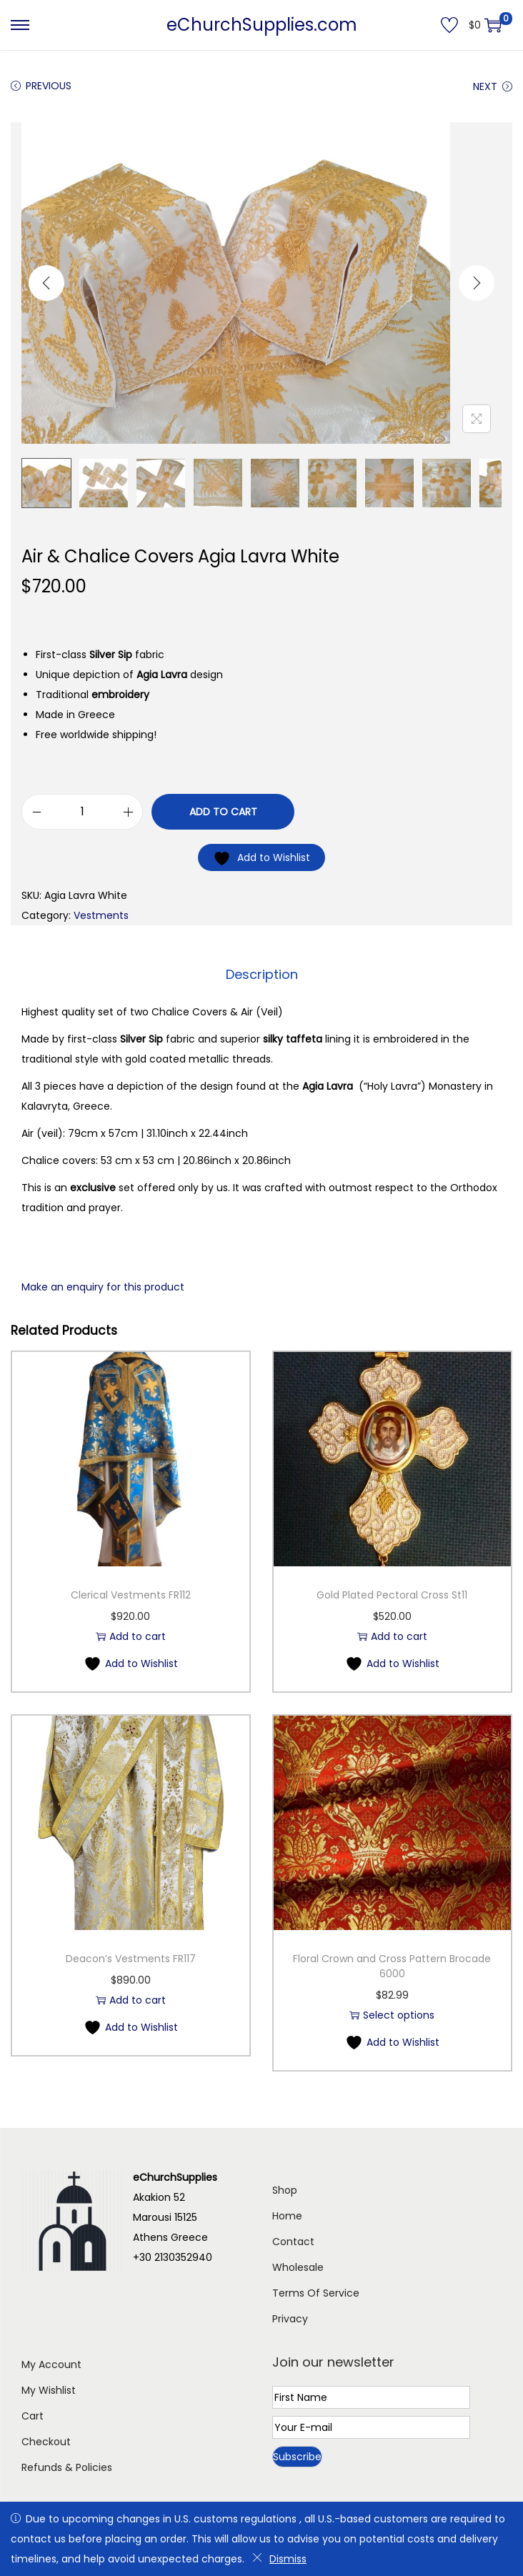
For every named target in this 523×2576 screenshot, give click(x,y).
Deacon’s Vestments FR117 (131, 1958)
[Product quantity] (82, 812)
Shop (284, 2189)
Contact (293, 2241)
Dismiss (279, 2559)
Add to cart (223, 812)
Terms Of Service (315, 2292)
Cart (32, 2415)
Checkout (46, 2441)
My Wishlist (48, 2389)
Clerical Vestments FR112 (131, 1594)
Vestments (101, 915)
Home (287, 2215)
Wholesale (298, 2266)
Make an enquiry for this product (102, 1286)
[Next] (476, 283)
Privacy (290, 2318)
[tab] (262, 974)
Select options (391, 2014)
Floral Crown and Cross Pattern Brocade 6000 (392, 1965)
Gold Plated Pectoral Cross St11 (392, 1594)
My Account (51, 2364)
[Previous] (46, 283)
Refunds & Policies (66, 2467)
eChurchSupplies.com (261, 24)
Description (262, 974)
